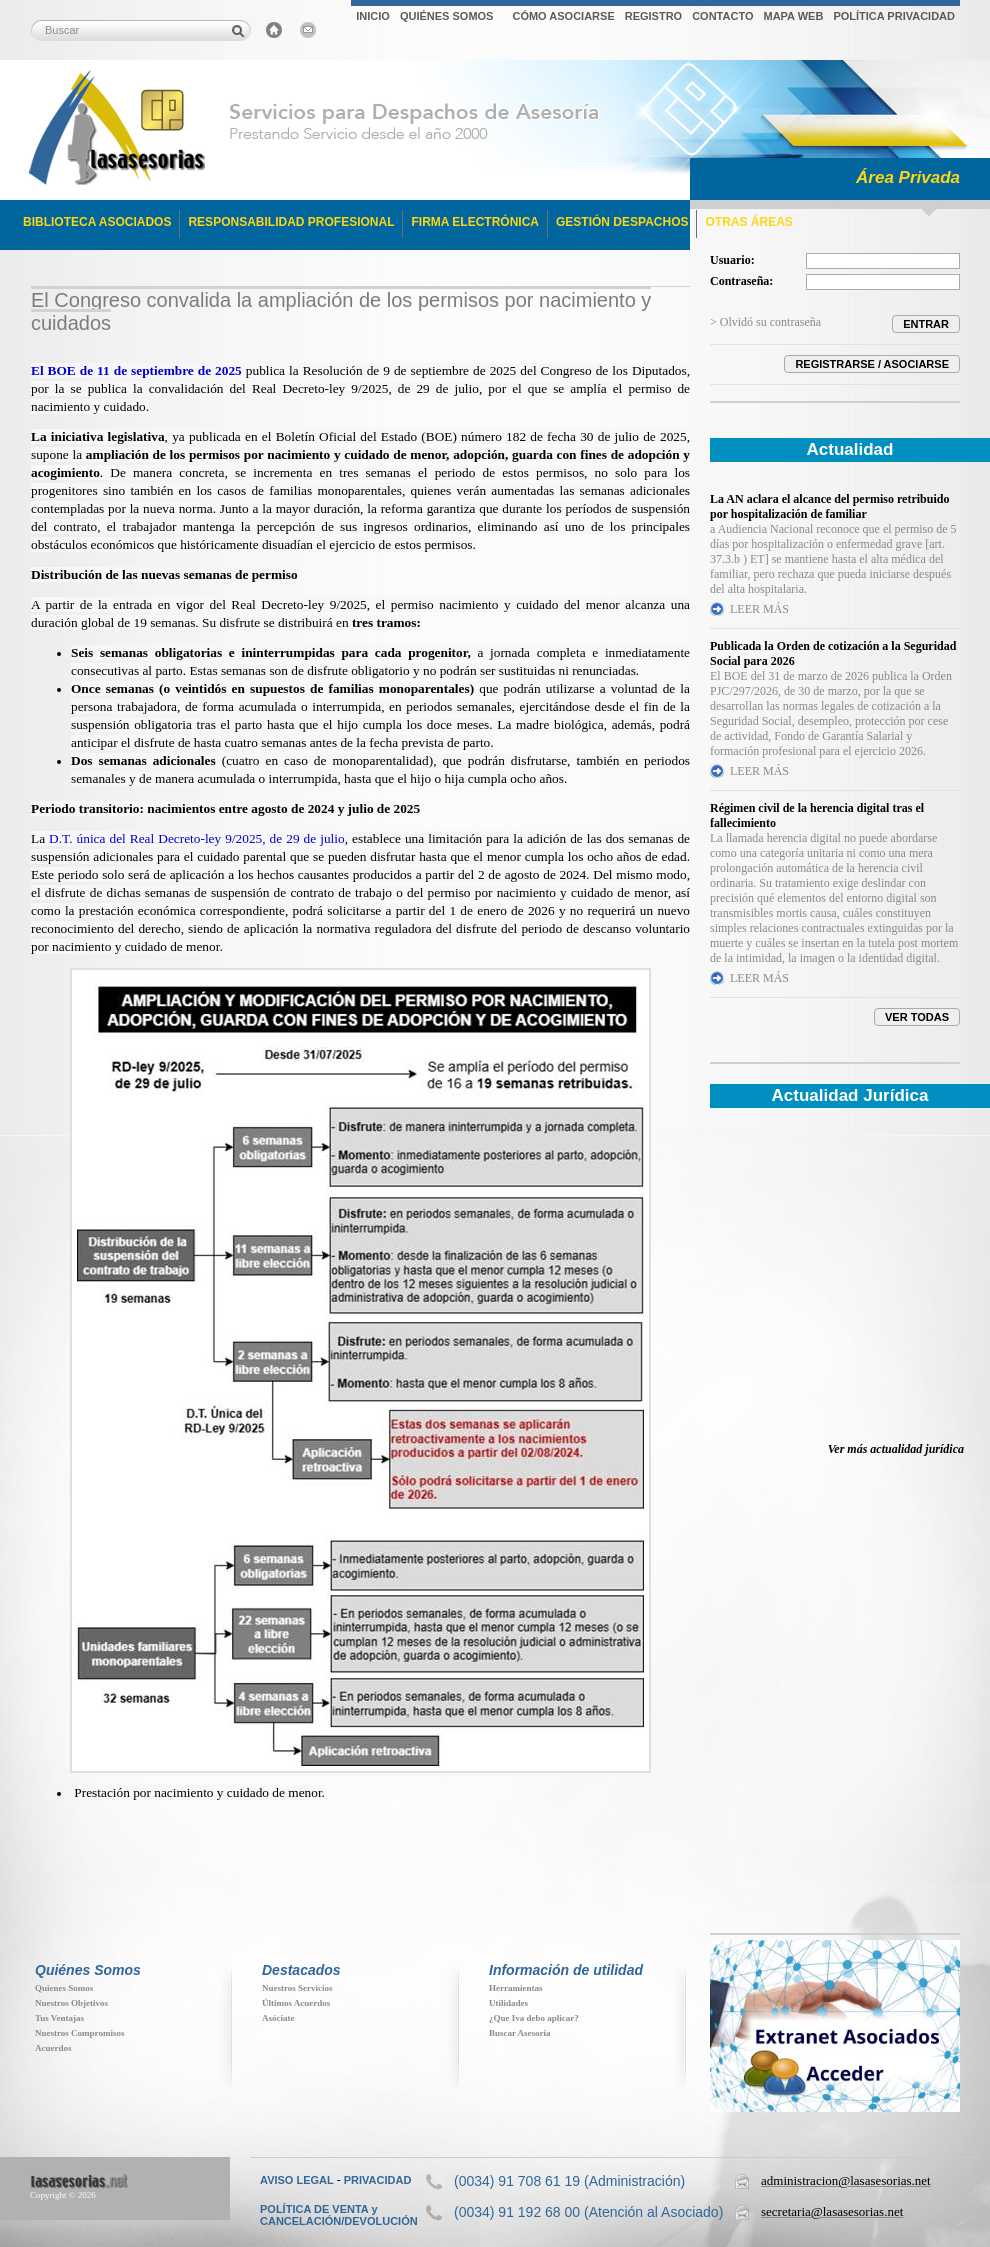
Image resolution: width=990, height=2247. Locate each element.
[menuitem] (373, 19)
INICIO (373, 16)
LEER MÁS (759, 609)
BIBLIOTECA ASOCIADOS (97, 222)
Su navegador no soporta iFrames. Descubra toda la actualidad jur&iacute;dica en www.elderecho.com (835, 1288)
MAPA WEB (793, 16)
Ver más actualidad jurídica (896, 1449)
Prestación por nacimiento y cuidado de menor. (199, 1792)
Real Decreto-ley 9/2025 (298, 604)
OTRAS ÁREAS (748, 222)
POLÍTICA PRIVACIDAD (894, 16)
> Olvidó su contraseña (765, 322)
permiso (415, 604)
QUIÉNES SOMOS (447, 16)
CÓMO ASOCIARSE (563, 16)
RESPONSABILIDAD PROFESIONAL (291, 222)
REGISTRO (653, 16)
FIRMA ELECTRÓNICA (475, 222)
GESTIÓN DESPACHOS (622, 222)
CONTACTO (722, 16)
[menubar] (655, 19)
